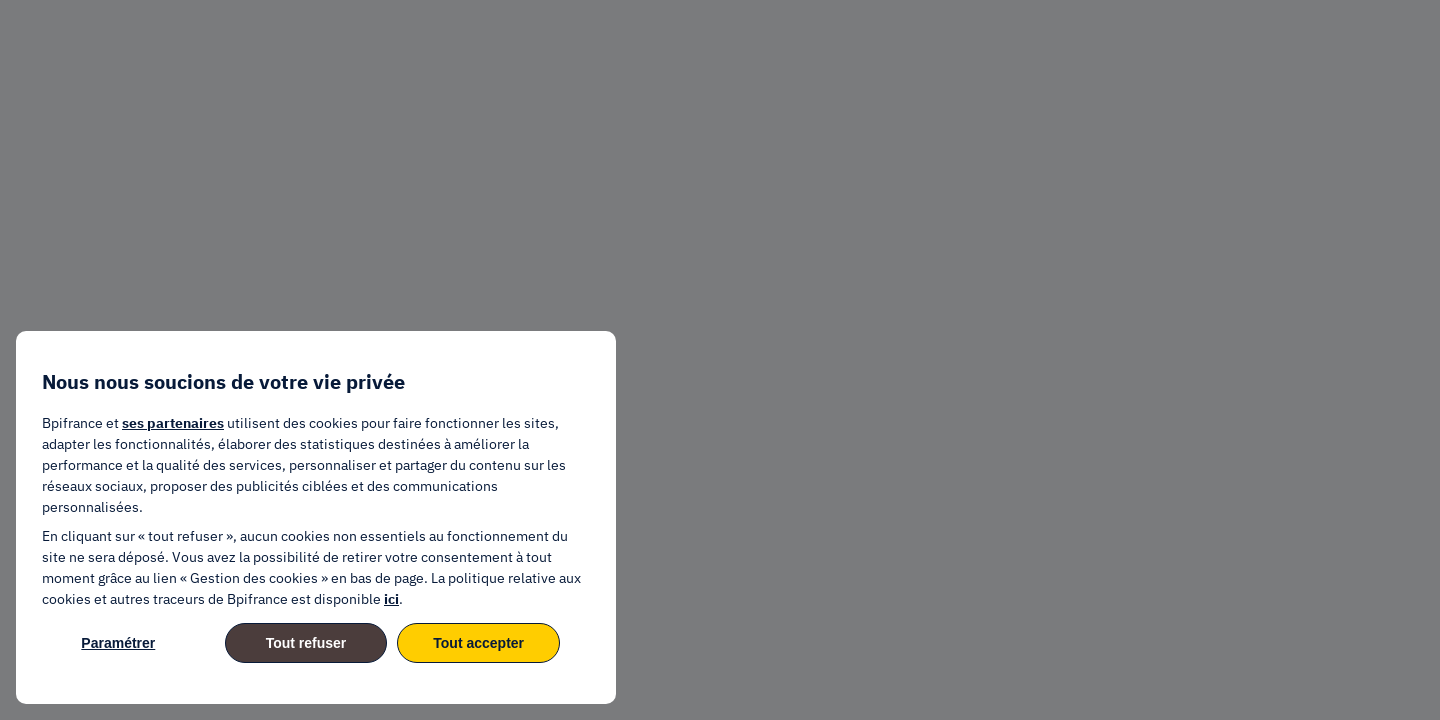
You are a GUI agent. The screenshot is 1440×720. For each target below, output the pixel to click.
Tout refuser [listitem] (306, 643)
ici (391, 599)
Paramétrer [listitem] (118, 643)
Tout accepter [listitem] (478, 643)
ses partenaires (173, 423)
